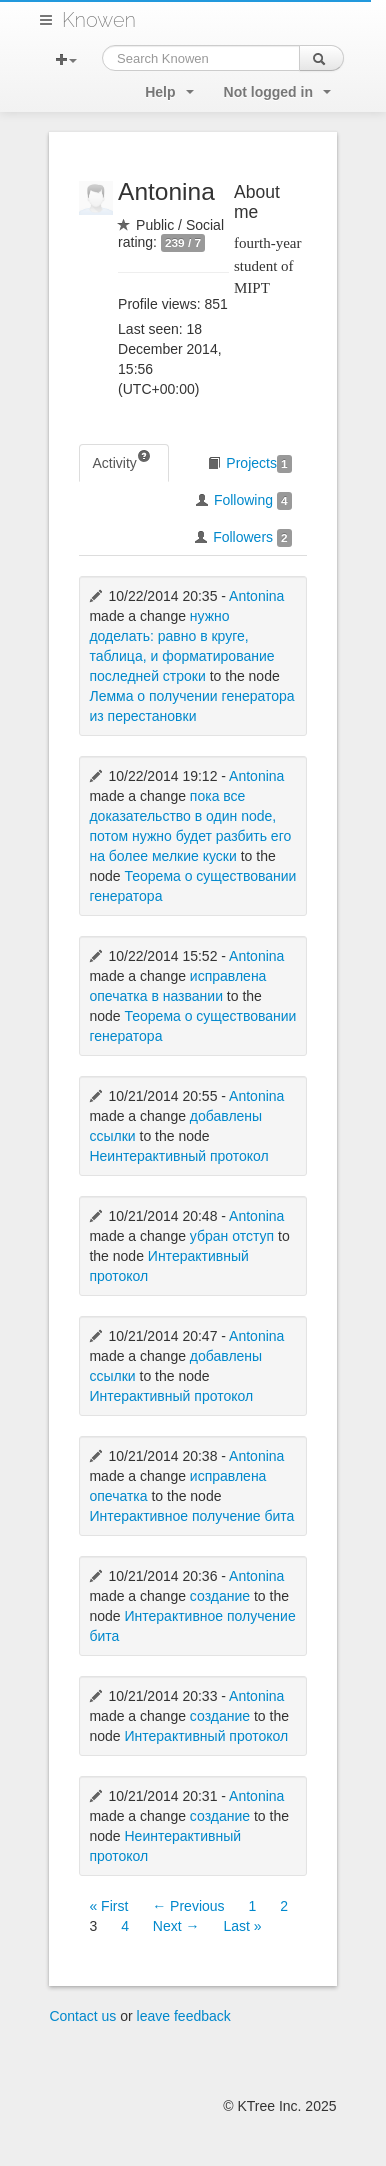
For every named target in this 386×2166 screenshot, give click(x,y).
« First (108, 1906)
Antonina (256, 596)
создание (220, 1596)
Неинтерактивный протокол (178, 1156)
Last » (242, 1926)
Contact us (82, 2016)
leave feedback (184, 2016)
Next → (176, 1926)
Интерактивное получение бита (191, 1516)
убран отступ (232, 1236)
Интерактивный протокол (171, 1396)
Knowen (99, 20)
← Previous (188, 1906)
